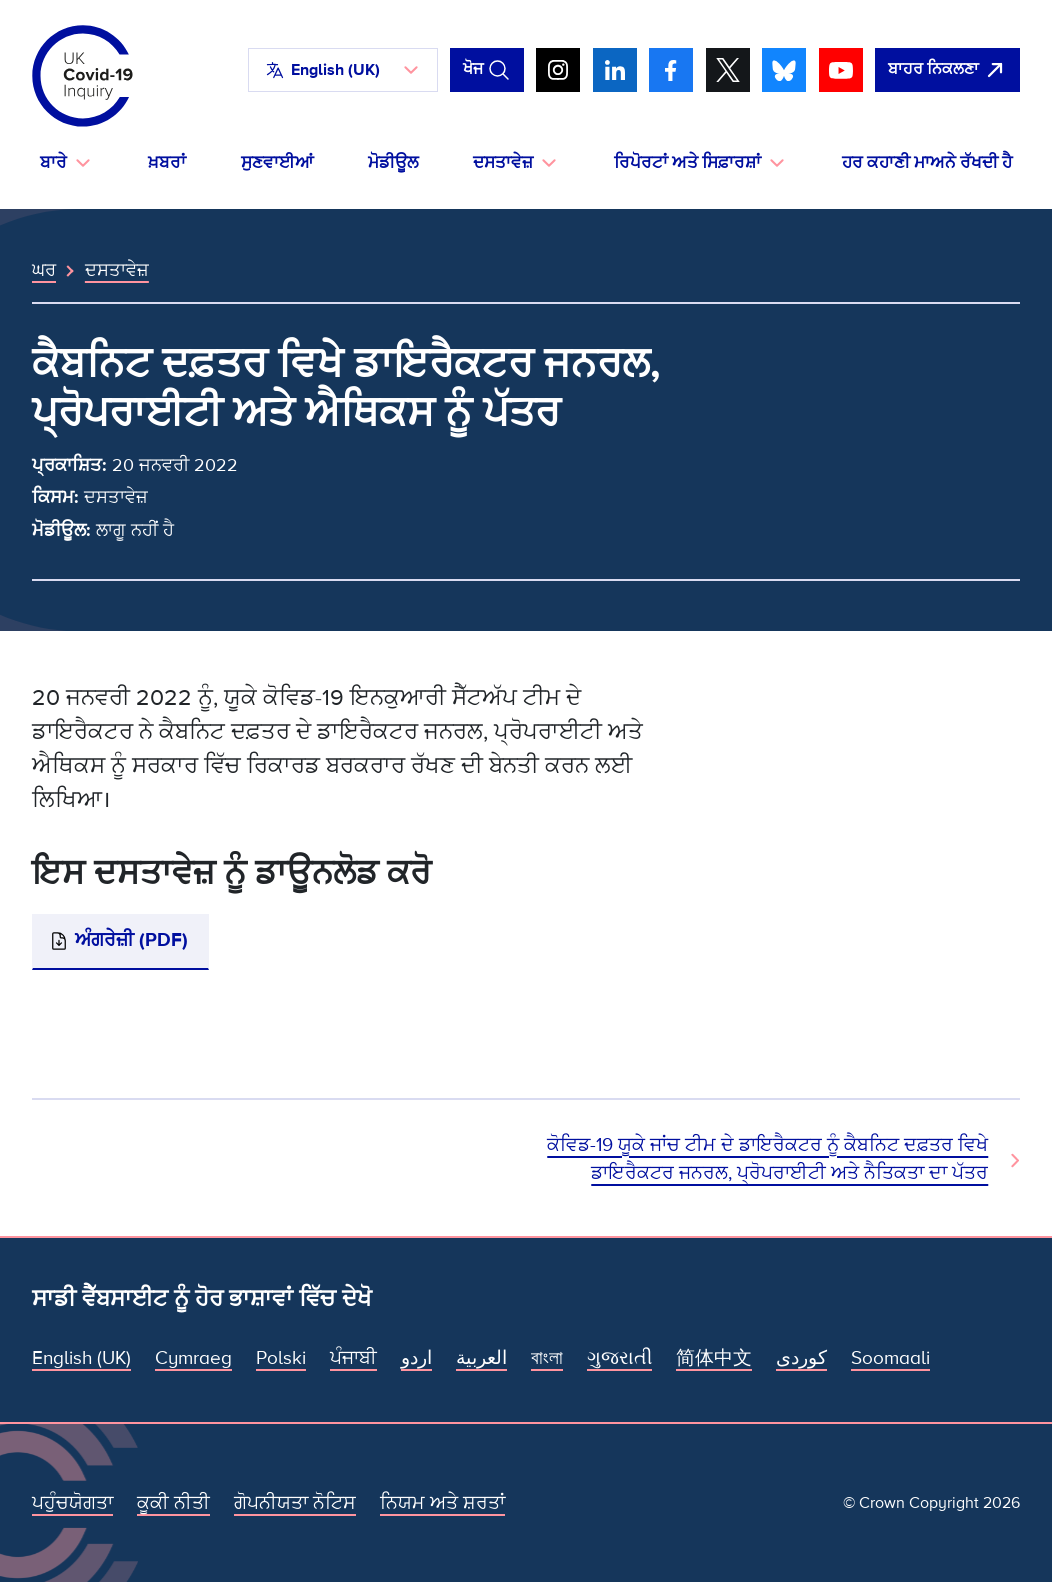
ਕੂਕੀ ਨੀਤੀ (173, 1503)
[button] (343, 70)
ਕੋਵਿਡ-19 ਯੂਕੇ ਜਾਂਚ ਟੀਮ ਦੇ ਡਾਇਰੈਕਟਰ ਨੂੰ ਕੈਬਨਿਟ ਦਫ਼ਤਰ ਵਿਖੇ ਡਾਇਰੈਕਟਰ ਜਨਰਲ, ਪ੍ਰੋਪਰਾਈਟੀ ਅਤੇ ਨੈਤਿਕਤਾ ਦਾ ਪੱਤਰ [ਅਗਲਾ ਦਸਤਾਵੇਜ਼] (767, 1159)
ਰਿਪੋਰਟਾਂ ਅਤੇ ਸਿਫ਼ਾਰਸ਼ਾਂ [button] (687, 163)
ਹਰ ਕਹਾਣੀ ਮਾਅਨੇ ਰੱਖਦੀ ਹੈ (927, 163)
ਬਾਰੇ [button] (53, 163)
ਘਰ (44, 270)
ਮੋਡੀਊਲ (393, 163)
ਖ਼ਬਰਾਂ (167, 163)
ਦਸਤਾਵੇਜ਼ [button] (503, 163)
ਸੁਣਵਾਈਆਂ (277, 163)
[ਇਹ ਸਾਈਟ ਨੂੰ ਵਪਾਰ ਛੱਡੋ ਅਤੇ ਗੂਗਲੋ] (947, 70)
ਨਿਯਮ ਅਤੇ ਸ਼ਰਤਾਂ (442, 1503)
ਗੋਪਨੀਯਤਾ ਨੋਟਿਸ (295, 1503)
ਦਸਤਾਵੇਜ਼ (117, 270)
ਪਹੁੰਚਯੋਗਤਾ (72, 1503)
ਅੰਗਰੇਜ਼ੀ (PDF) (131, 940)
